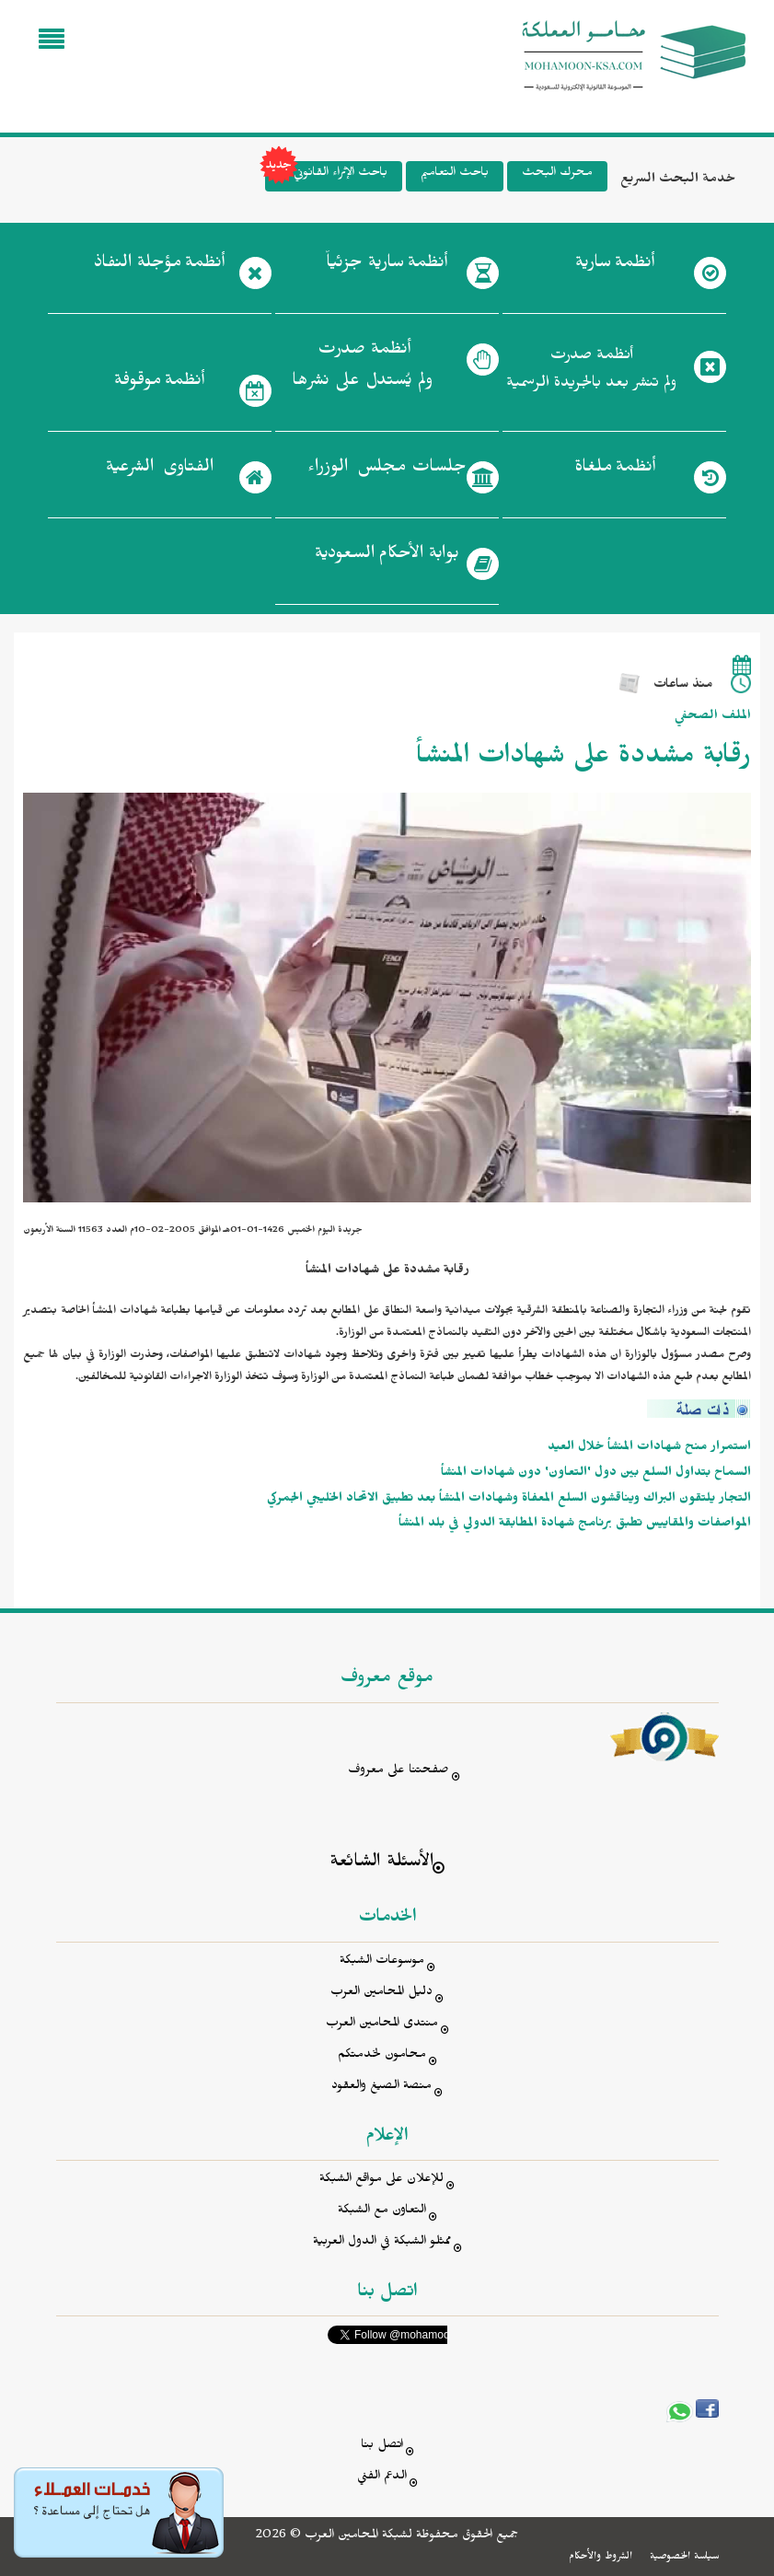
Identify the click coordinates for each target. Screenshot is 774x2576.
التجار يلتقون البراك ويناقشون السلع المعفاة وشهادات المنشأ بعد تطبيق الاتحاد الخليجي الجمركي (509, 1499)
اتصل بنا (382, 2446)
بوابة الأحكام (387, 557)
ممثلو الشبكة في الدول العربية (382, 2243)
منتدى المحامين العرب (382, 2025)
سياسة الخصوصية (684, 2557)
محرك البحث (557, 174)
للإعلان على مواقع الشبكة (381, 2180)
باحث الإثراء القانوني (326, 176)
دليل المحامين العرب (381, 1994)
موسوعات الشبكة (382, 1962)
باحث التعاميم (455, 174)
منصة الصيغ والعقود (381, 2087)
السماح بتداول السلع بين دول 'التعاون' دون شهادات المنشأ (596, 1474)
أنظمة (614, 266)
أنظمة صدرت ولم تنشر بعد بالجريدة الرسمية (591, 371)
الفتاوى (160, 470)
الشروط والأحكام (600, 2557)
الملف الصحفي (713, 717)
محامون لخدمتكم (382, 2056)
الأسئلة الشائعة (381, 1863)
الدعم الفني (382, 2478)
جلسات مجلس (387, 470)
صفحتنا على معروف (398, 1772)
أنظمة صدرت (362, 370)
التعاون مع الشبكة (382, 2212)
